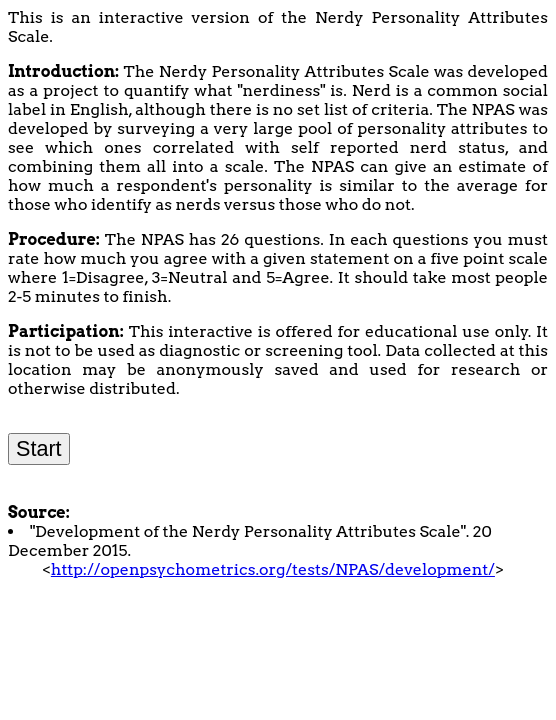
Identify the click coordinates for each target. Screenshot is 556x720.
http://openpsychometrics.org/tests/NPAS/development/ (273, 569)
